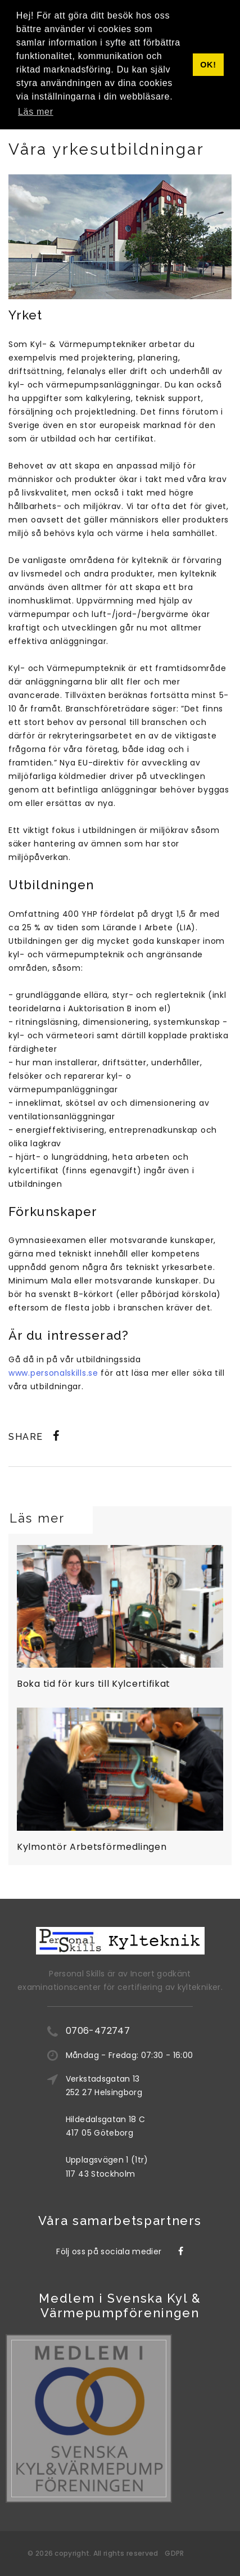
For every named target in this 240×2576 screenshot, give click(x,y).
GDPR (174, 2553)
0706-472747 (98, 2031)
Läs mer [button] (35, 111)
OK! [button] (208, 64)
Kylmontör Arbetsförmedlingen (92, 1846)
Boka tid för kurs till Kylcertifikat (93, 1683)
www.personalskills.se (53, 1373)
